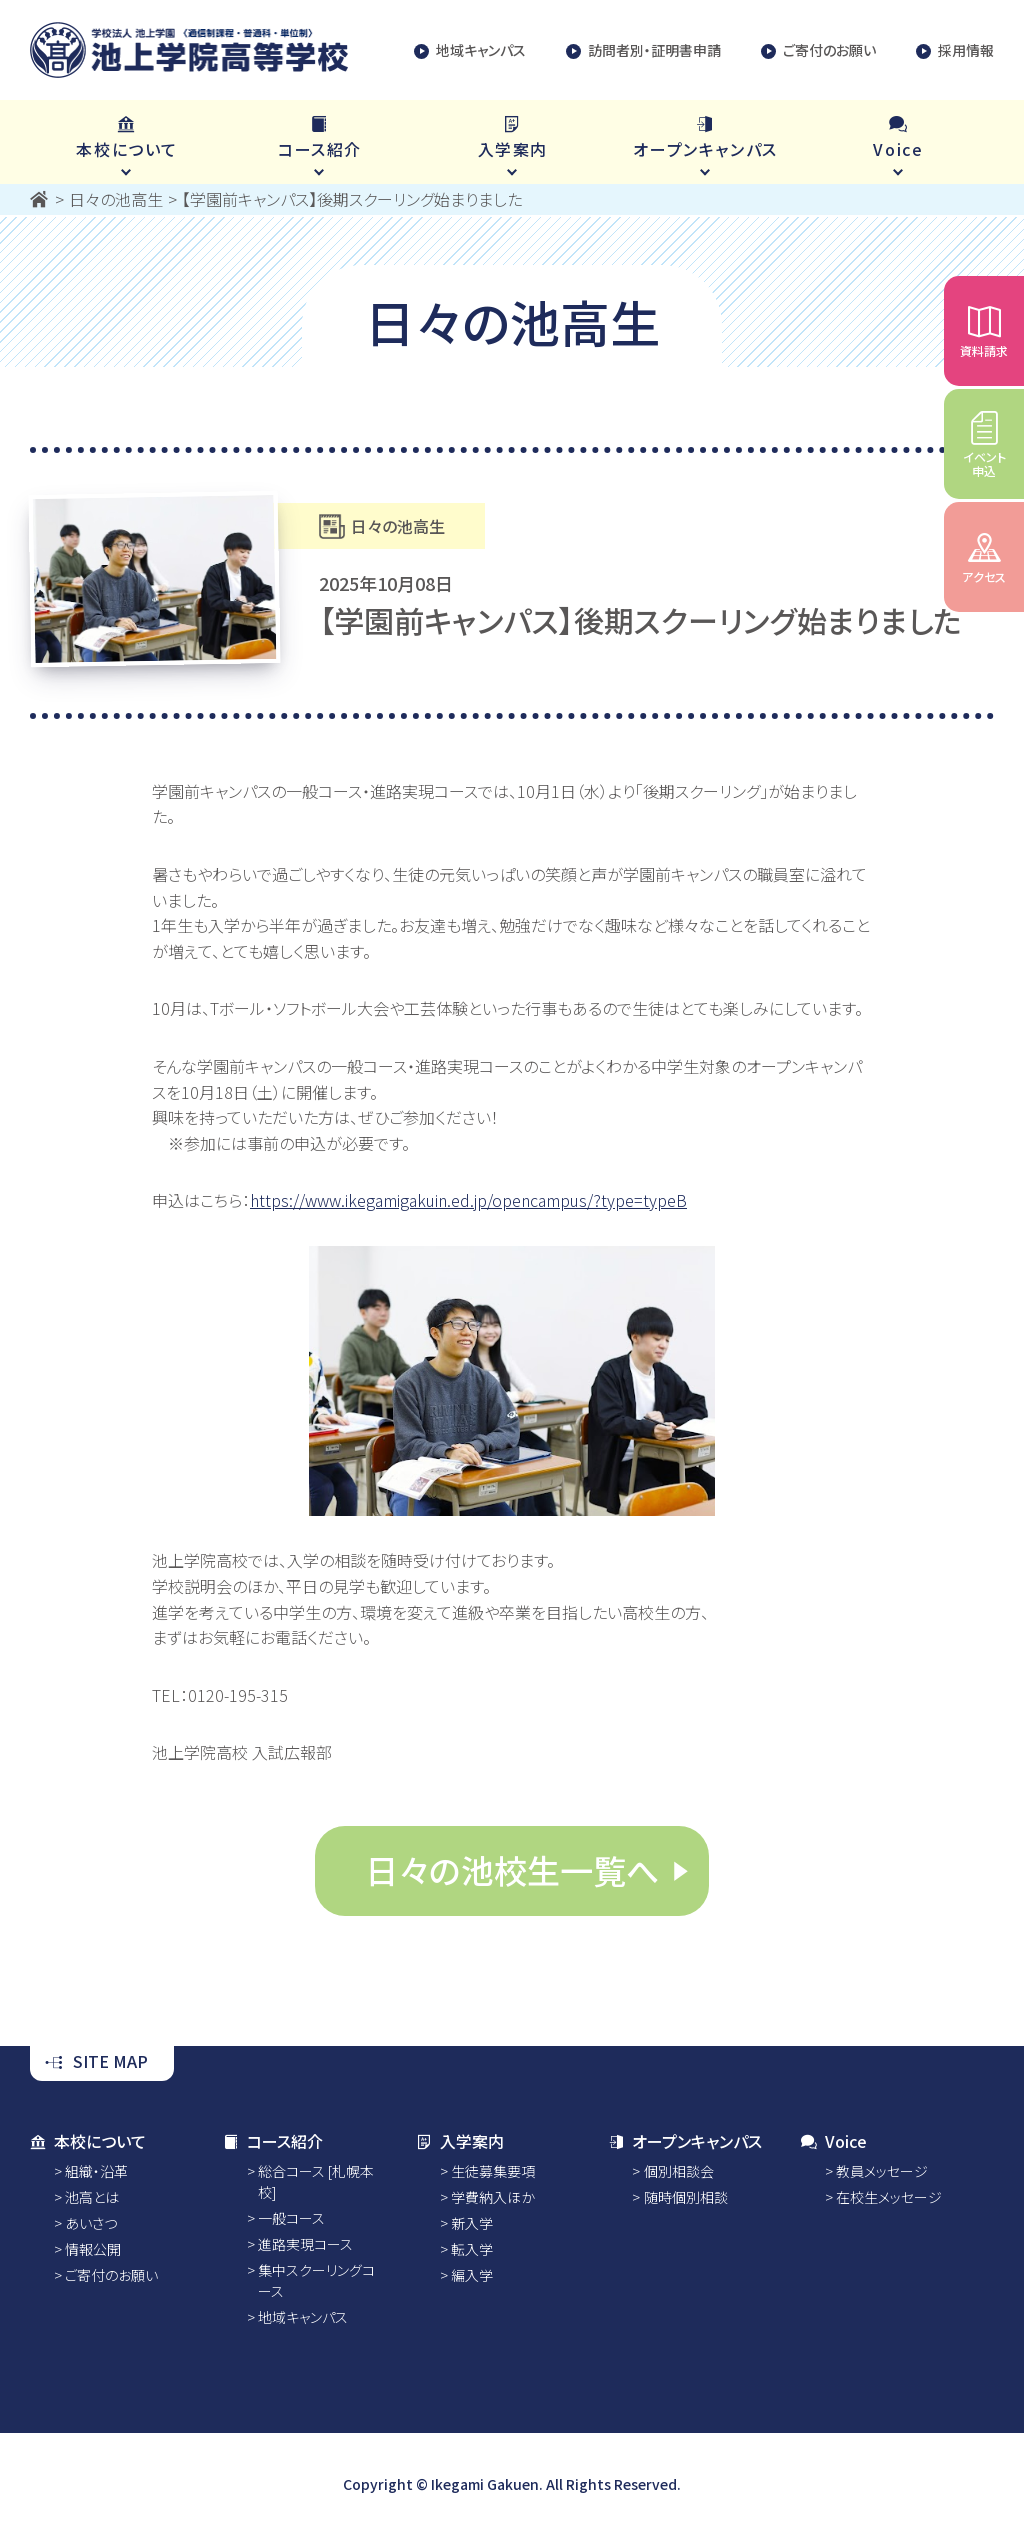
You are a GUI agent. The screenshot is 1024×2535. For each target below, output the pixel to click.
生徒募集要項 (493, 2171)
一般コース (291, 2218)
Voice (834, 2141)
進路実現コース (305, 2244)
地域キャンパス (470, 50)
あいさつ (91, 2223)
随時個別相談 (686, 2197)
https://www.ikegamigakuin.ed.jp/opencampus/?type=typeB (468, 1200)
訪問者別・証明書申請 (643, 50)
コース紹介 (273, 2141)
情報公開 (93, 2249)
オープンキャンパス (685, 2141)
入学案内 (460, 2141)
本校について (88, 2141)
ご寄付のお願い (818, 50)
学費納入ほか (493, 2197)
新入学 (472, 2223)
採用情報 (955, 50)
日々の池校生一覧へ (512, 1870)
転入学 (472, 2249)
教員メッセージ (882, 2171)
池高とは (92, 2197)
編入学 (472, 2275)
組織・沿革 (96, 2171)
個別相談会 (679, 2171)
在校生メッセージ (889, 2197)
